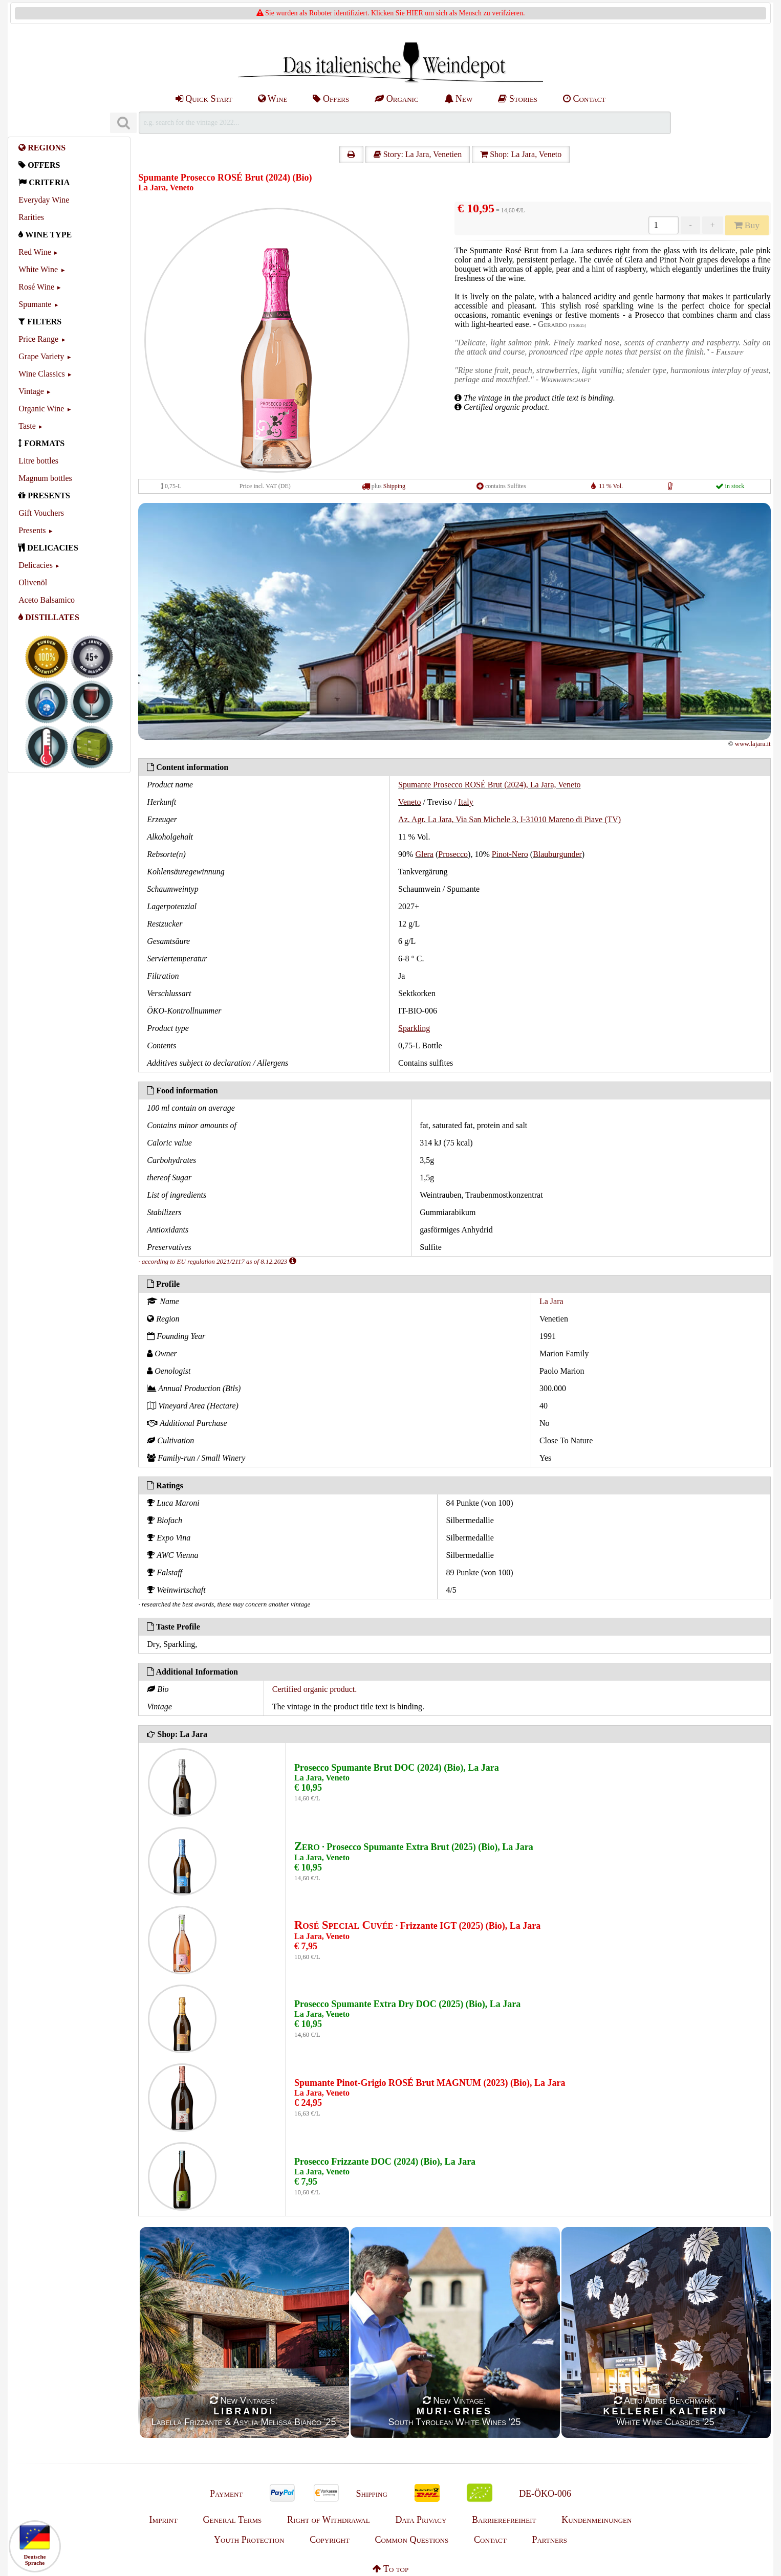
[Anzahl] (663, 225)
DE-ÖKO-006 (545, 2494)
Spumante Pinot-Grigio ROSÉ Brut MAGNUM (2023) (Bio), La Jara (429, 2083)
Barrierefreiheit (504, 2520)
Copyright (330, 2540)
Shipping (394, 486)
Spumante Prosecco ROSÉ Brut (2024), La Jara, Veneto (489, 784)
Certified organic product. (314, 1689)
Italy (465, 802)
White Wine (38, 269)
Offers (331, 99)
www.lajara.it (753, 743)
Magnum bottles (45, 478)
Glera (424, 854)
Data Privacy (420, 2520)
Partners (549, 2540)
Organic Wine (41, 408)
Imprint (163, 2520)
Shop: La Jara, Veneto (520, 154)
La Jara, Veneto (165, 187)
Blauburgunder (557, 854)
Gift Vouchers (41, 513)
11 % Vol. (611, 486)
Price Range (38, 339)
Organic (396, 99)
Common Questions (412, 2540)
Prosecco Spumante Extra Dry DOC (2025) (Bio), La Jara (407, 2004)
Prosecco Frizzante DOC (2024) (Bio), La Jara (384, 2161)
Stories (517, 99)
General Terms (232, 2520)
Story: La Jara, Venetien (418, 154)
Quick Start (204, 99)
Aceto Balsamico (46, 600)
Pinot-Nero (510, 854)
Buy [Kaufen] (747, 225)
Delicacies (35, 565)
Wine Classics (41, 373)
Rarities (31, 217)
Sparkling (414, 1028)
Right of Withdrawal (328, 2520)
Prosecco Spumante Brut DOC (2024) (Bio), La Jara (396, 1768)
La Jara (551, 1301)
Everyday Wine (43, 199)
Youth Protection (249, 2540)
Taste (27, 426)
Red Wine (34, 252)
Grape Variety (41, 356)
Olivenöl (32, 582)
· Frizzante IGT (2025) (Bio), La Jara (417, 1926)
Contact (584, 99)
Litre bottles (38, 460)
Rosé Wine (36, 286)
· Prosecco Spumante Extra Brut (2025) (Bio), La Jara (413, 1847)
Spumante (34, 304)
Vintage (31, 391)
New (458, 99)
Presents (32, 530)
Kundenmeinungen (596, 2520)
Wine (273, 99)
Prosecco (453, 854)
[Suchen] (123, 123)
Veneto (409, 802)
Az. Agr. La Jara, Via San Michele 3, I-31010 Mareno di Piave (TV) (509, 819)
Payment (226, 2494)
